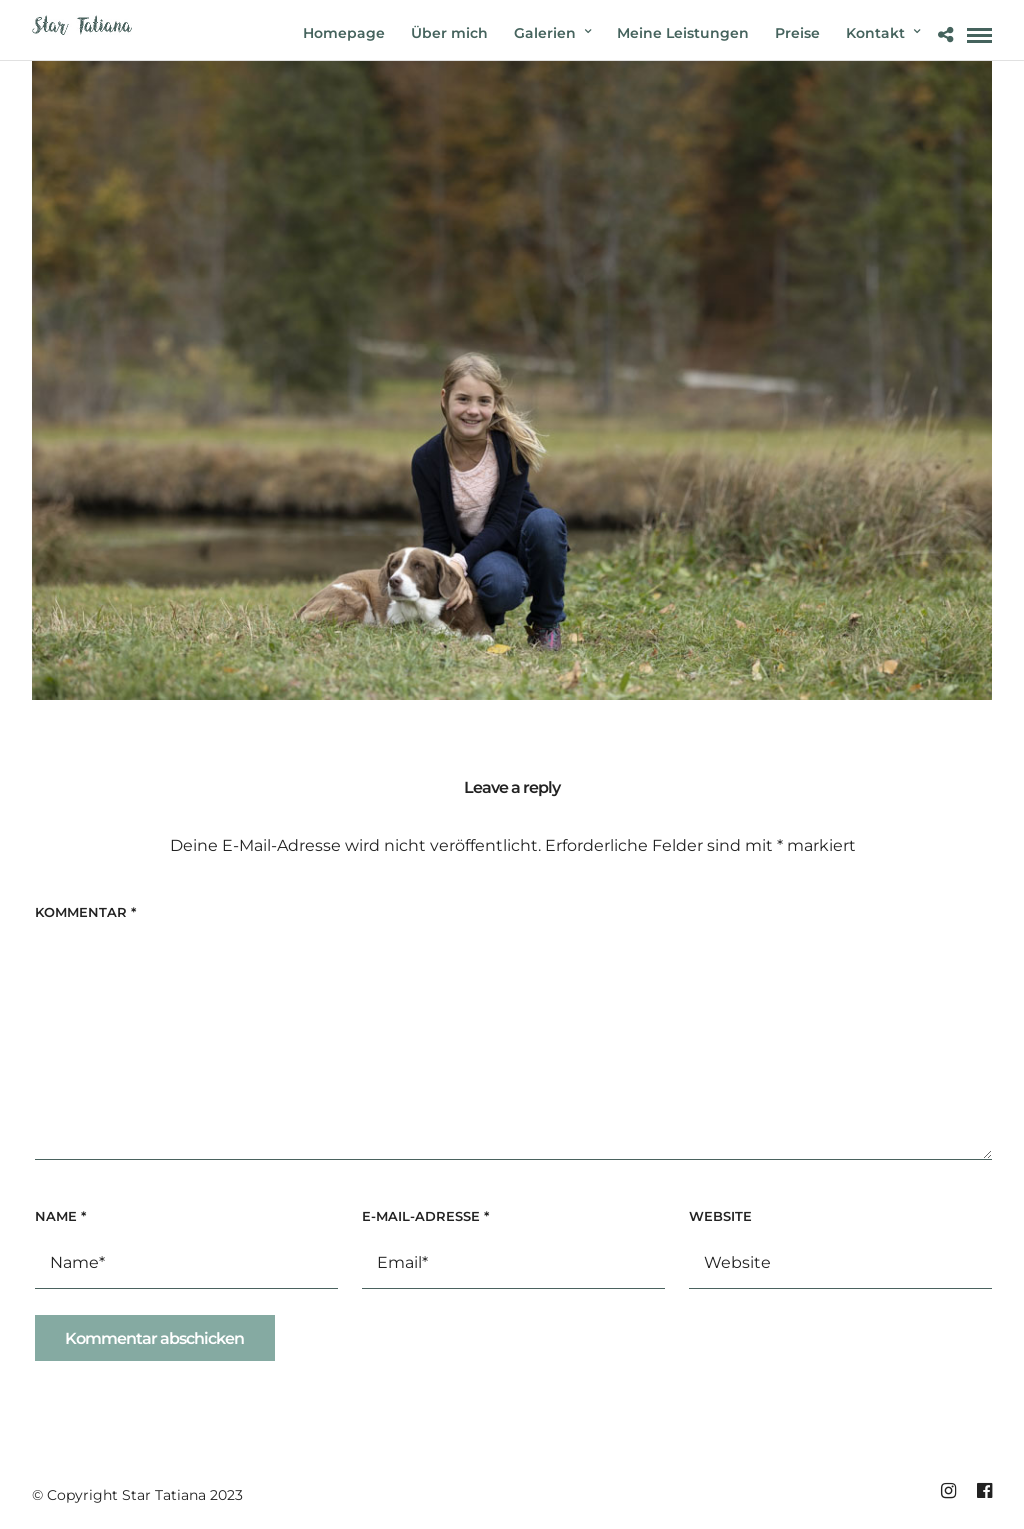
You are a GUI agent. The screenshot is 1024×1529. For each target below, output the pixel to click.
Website (720, 1216)
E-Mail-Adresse (425, 1216)
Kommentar (85, 912)
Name (60, 1216)
